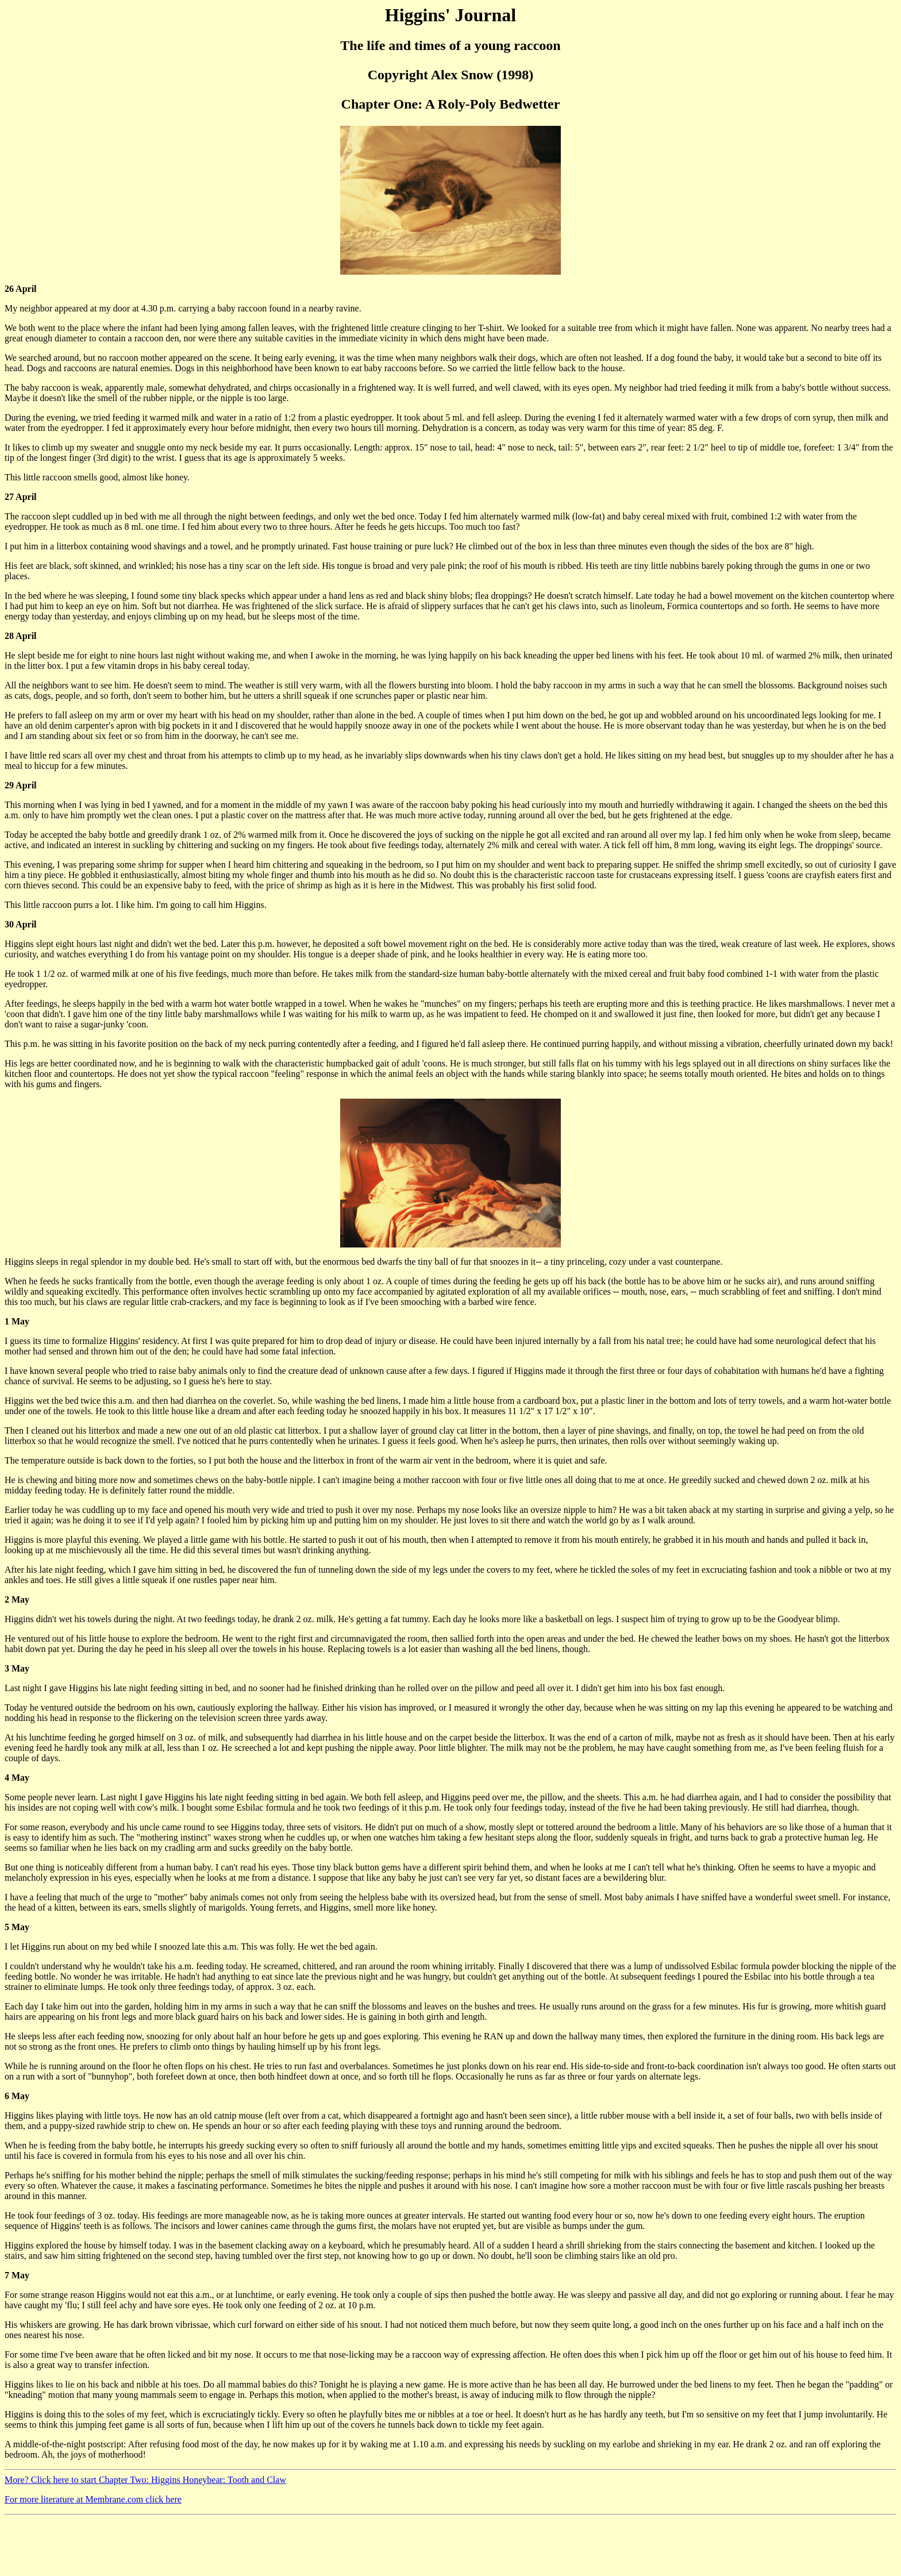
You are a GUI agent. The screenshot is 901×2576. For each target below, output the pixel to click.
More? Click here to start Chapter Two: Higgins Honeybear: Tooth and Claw (145, 2480)
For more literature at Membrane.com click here (93, 2499)
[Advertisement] (214, 2545)
